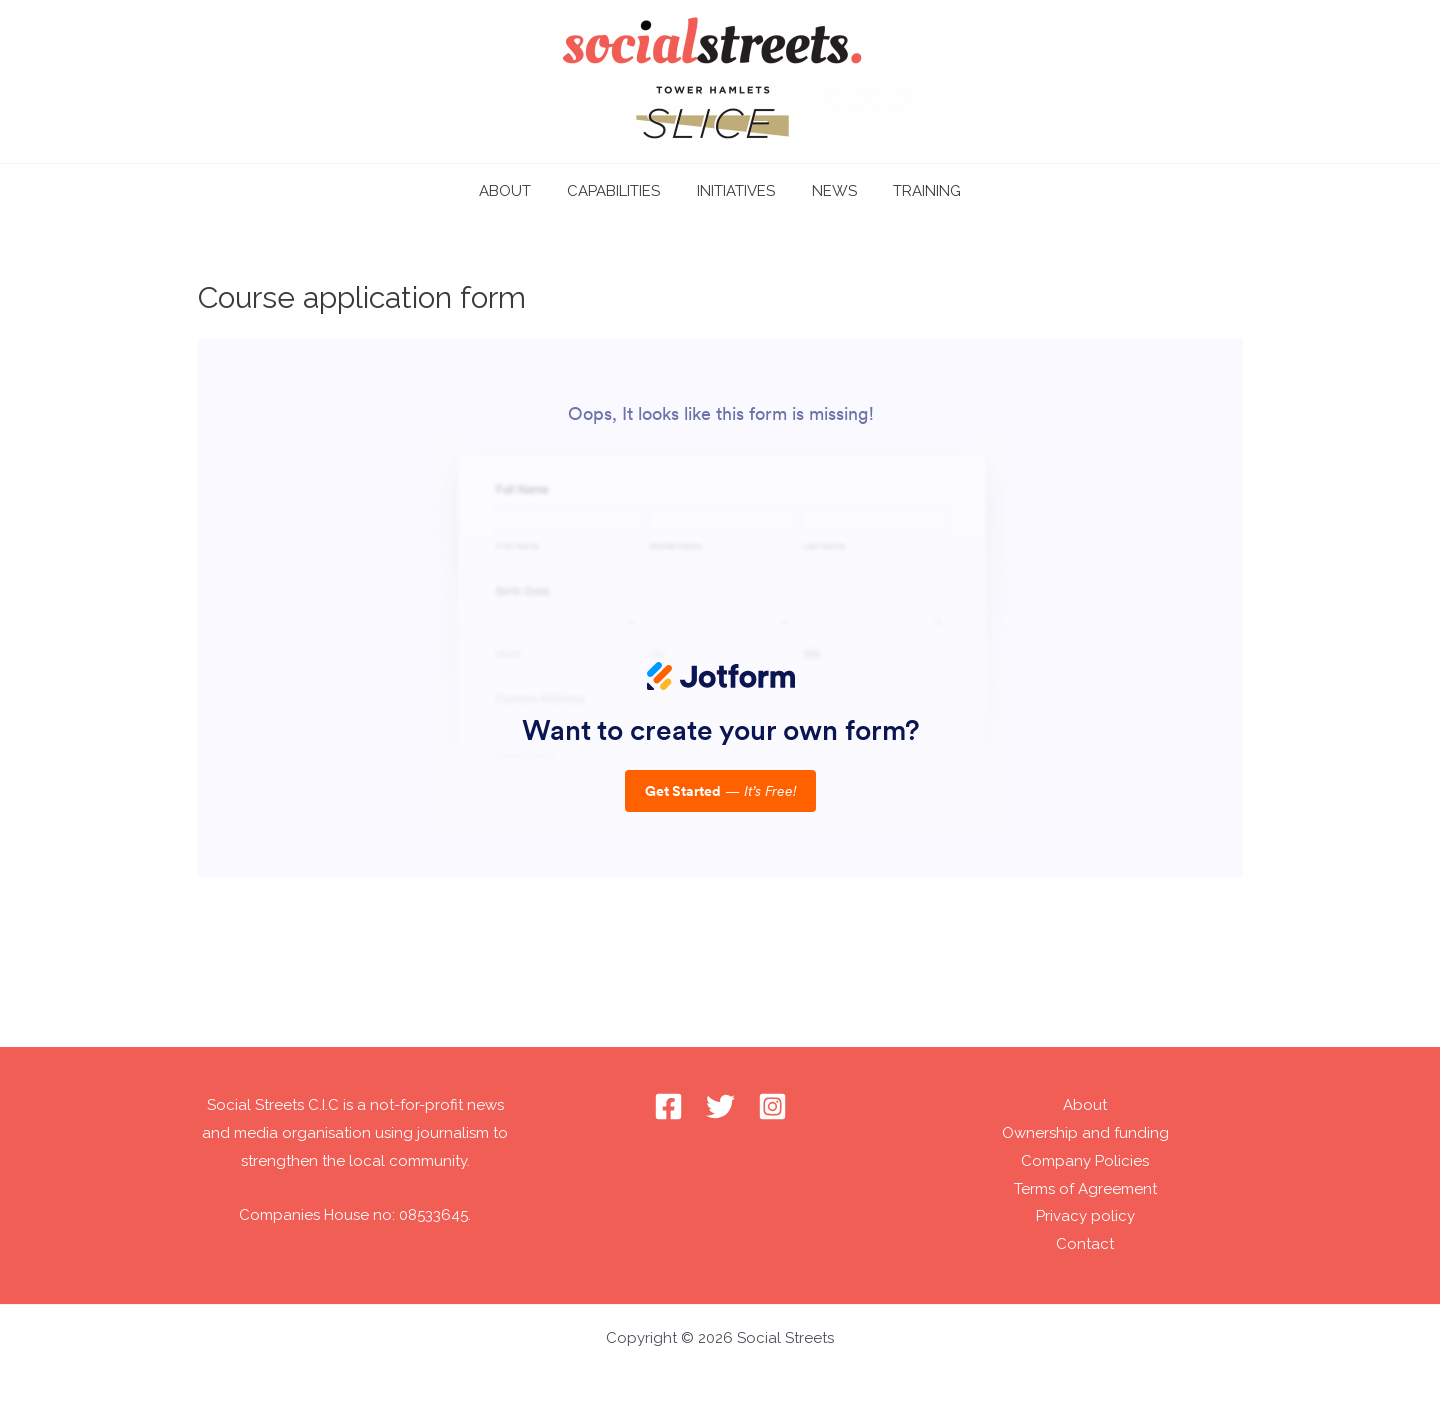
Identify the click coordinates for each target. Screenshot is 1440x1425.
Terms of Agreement (1085, 1189)
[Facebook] (668, 1106)
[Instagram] (772, 1106)
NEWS (827, 191)
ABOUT (518, 191)
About (1085, 1105)
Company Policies (1085, 1161)
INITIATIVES (736, 191)
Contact (1085, 1244)
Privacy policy (1085, 1216)
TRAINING (914, 191)
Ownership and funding (1085, 1133)
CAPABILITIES (620, 191)
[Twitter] (720, 1106)
